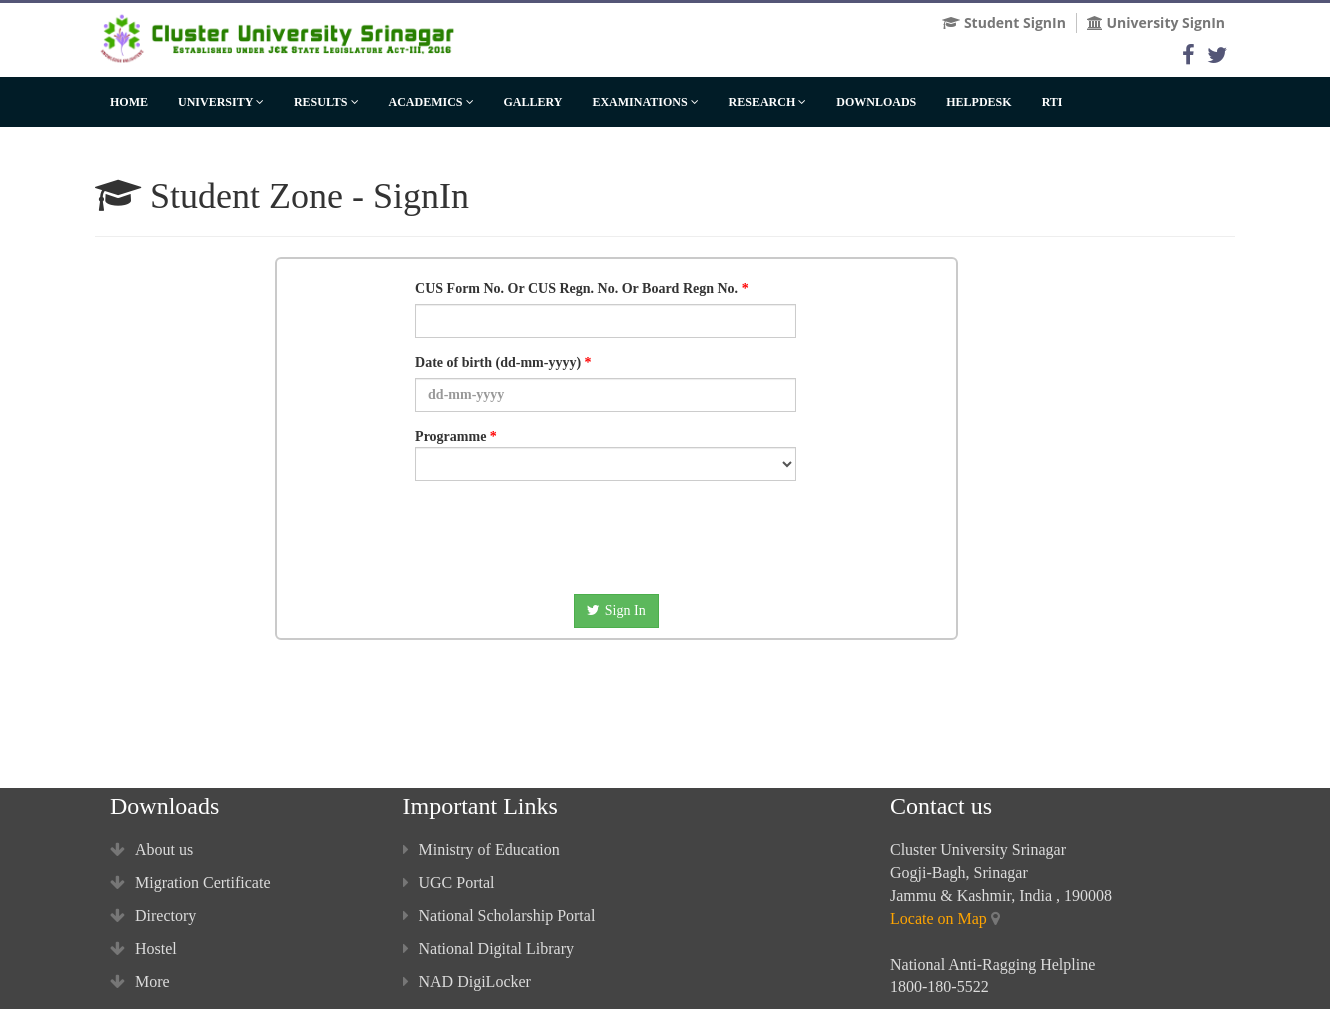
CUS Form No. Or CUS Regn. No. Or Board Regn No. (576, 288)
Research (768, 102)
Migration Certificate (190, 882)
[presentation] (595, 535)
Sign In (616, 610)
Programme (605, 455)
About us (151, 849)
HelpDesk (978, 102)
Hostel (143, 948)
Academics (431, 102)
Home (129, 102)
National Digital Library (489, 948)
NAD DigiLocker (467, 981)
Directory (153, 915)
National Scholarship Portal (499, 915)
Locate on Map (938, 918)
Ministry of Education (481, 849)
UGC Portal (449, 882)
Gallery (533, 102)
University (221, 102)
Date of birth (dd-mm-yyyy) (498, 362)
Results (326, 102)
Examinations (645, 102)
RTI (1052, 102)
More (140, 981)
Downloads (876, 102)
